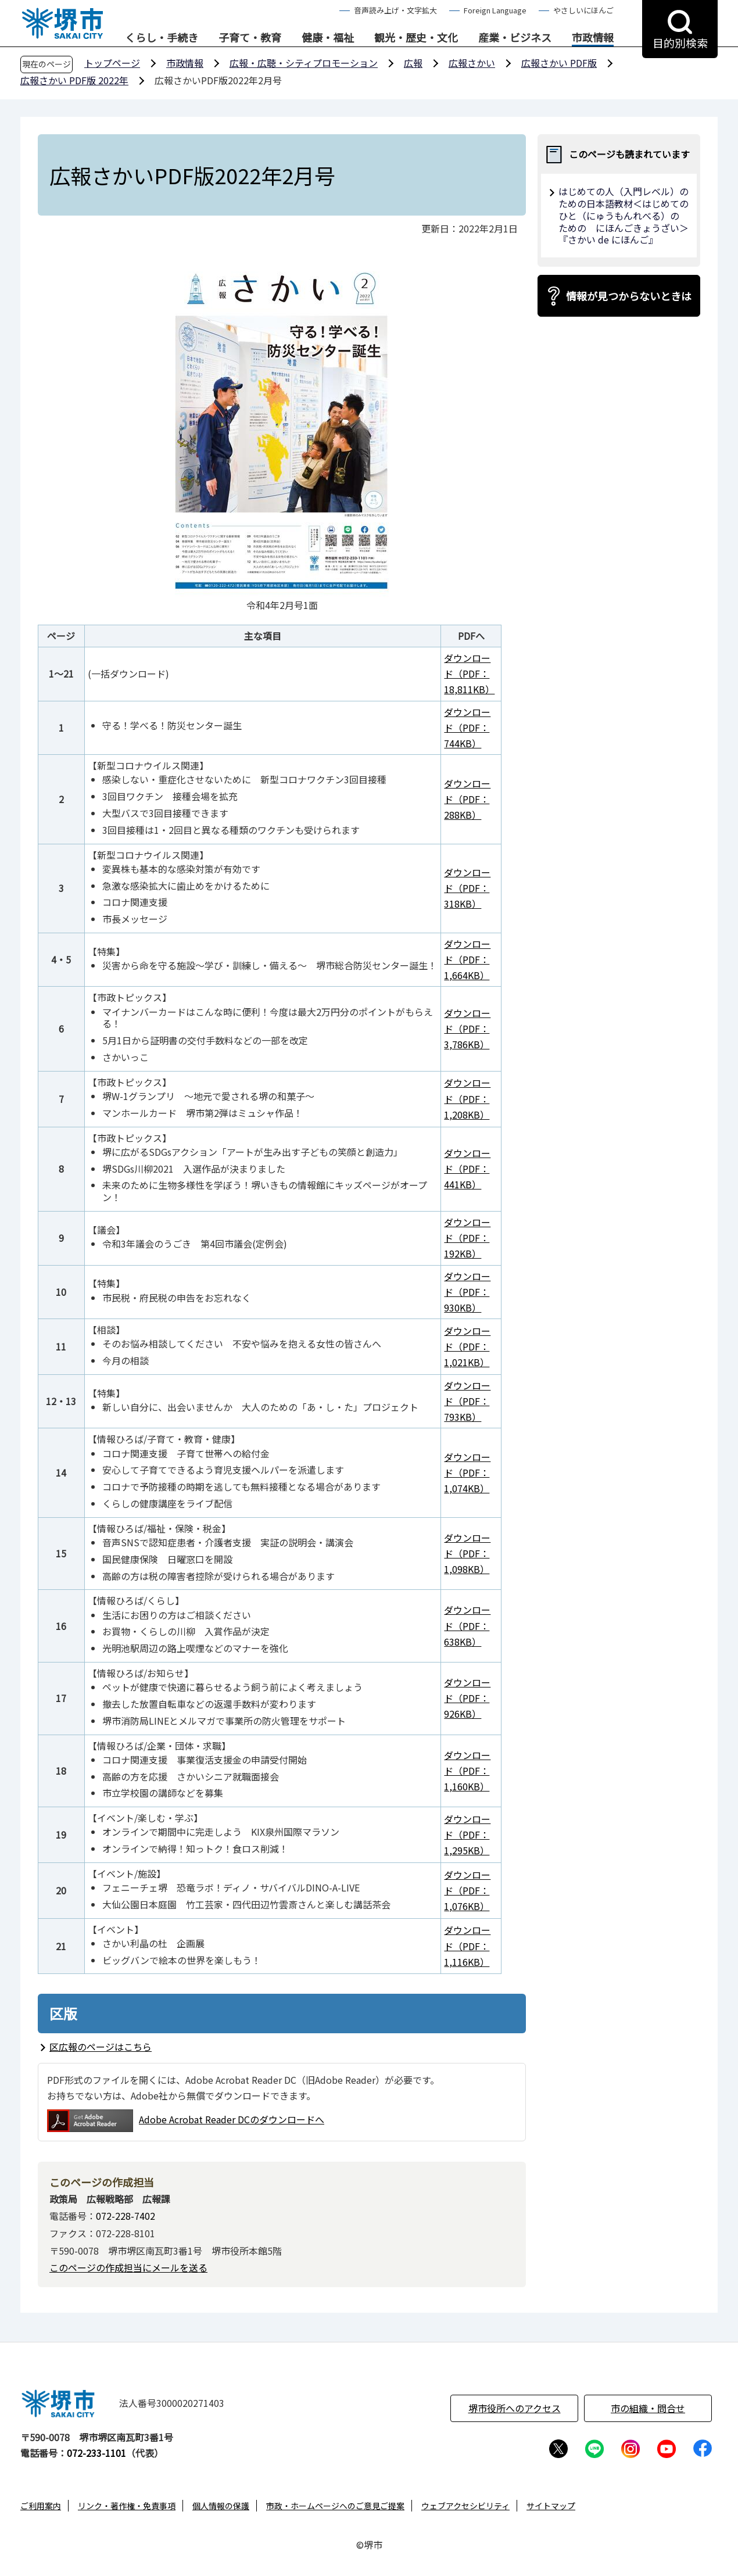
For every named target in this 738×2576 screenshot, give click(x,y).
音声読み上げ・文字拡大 (395, 10)
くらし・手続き (161, 38)
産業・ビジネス (514, 38)
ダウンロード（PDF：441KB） (467, 1168)
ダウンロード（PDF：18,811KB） (469, 673)
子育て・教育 (249, 38)
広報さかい (472, 63)
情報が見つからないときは (629, 295)
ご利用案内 (40, 2505)
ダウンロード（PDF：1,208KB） (467, 1098)
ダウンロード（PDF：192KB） (467, 1237)
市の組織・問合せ (648, 2408)
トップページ (112, 63)
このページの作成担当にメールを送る (128, 2267)
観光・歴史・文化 (416, 38)
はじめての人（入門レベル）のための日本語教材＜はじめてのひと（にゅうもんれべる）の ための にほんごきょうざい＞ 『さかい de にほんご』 (623, 215)
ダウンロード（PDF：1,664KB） (467, 959)
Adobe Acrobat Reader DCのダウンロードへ (185, 2120)
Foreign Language (495, 10)
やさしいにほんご (583, 10)
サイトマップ (550, 2505)
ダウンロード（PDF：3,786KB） (467, 1028)
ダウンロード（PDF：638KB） (467, 1625)
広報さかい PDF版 (559, 63)
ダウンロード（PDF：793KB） (467, 1401)
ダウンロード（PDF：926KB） (467, 1698)
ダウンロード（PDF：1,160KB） (467, 1770)
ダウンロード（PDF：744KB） (467, 727)
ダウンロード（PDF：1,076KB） (467, 1890)
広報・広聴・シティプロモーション (304, 63)
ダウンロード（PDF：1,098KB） (467, 1553)
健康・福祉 (328, 38)
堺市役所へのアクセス (514, 2408)
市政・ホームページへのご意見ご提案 (335, 2505)
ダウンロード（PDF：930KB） (467, 1291)
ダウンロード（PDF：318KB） (467, 888)
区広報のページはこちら (100, 2047)
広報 (413, 63)
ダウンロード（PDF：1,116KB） (467, 1945)
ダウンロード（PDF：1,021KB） (467, 1346)
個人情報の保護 (220, 2505)
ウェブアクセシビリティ (465, 2505)
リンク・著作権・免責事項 (126, 2505)
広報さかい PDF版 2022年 (74, 80)
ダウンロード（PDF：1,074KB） (467, 1472)
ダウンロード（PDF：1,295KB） (467, 1834)
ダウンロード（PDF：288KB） (467, 799)
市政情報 (593, 38)
